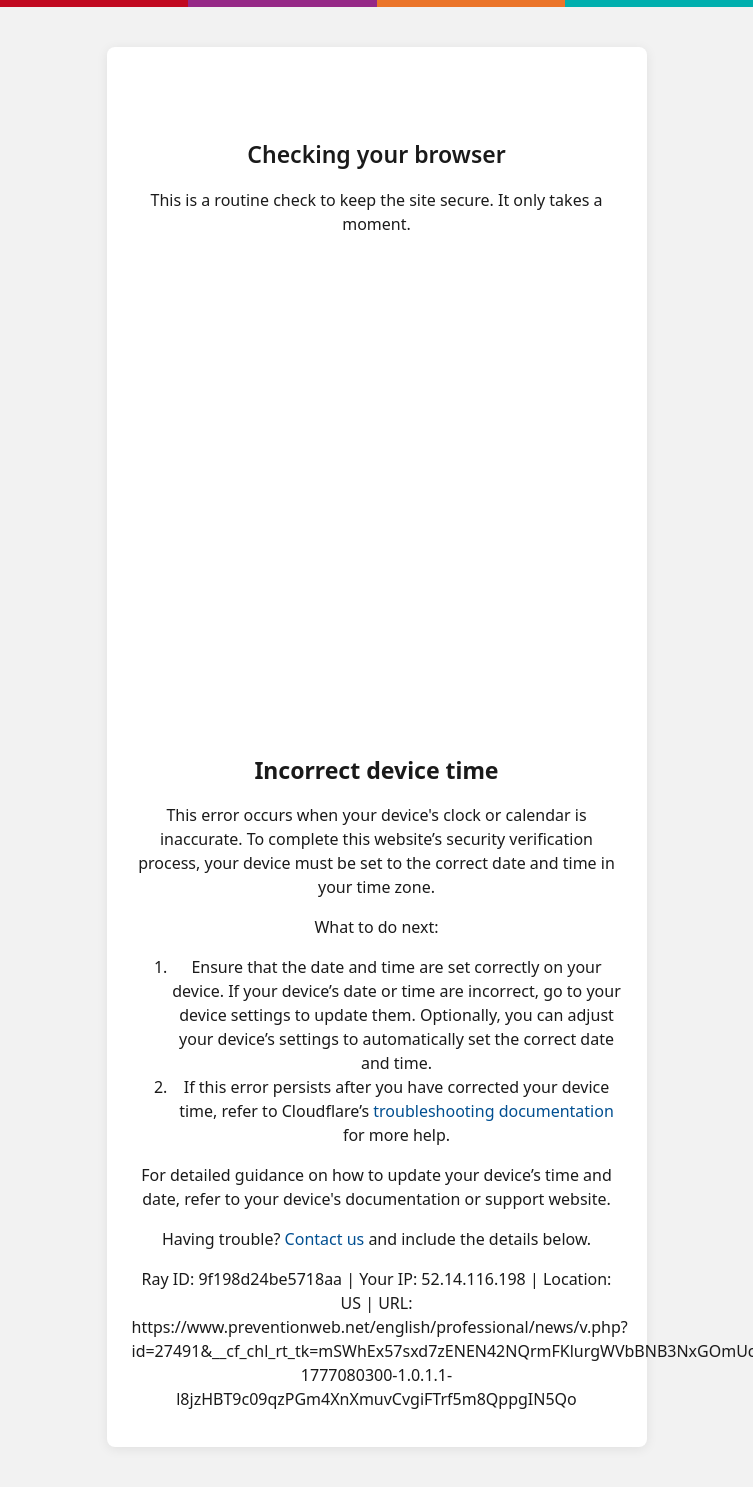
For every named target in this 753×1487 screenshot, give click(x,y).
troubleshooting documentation (493, 1111)
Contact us (325, 1239)
